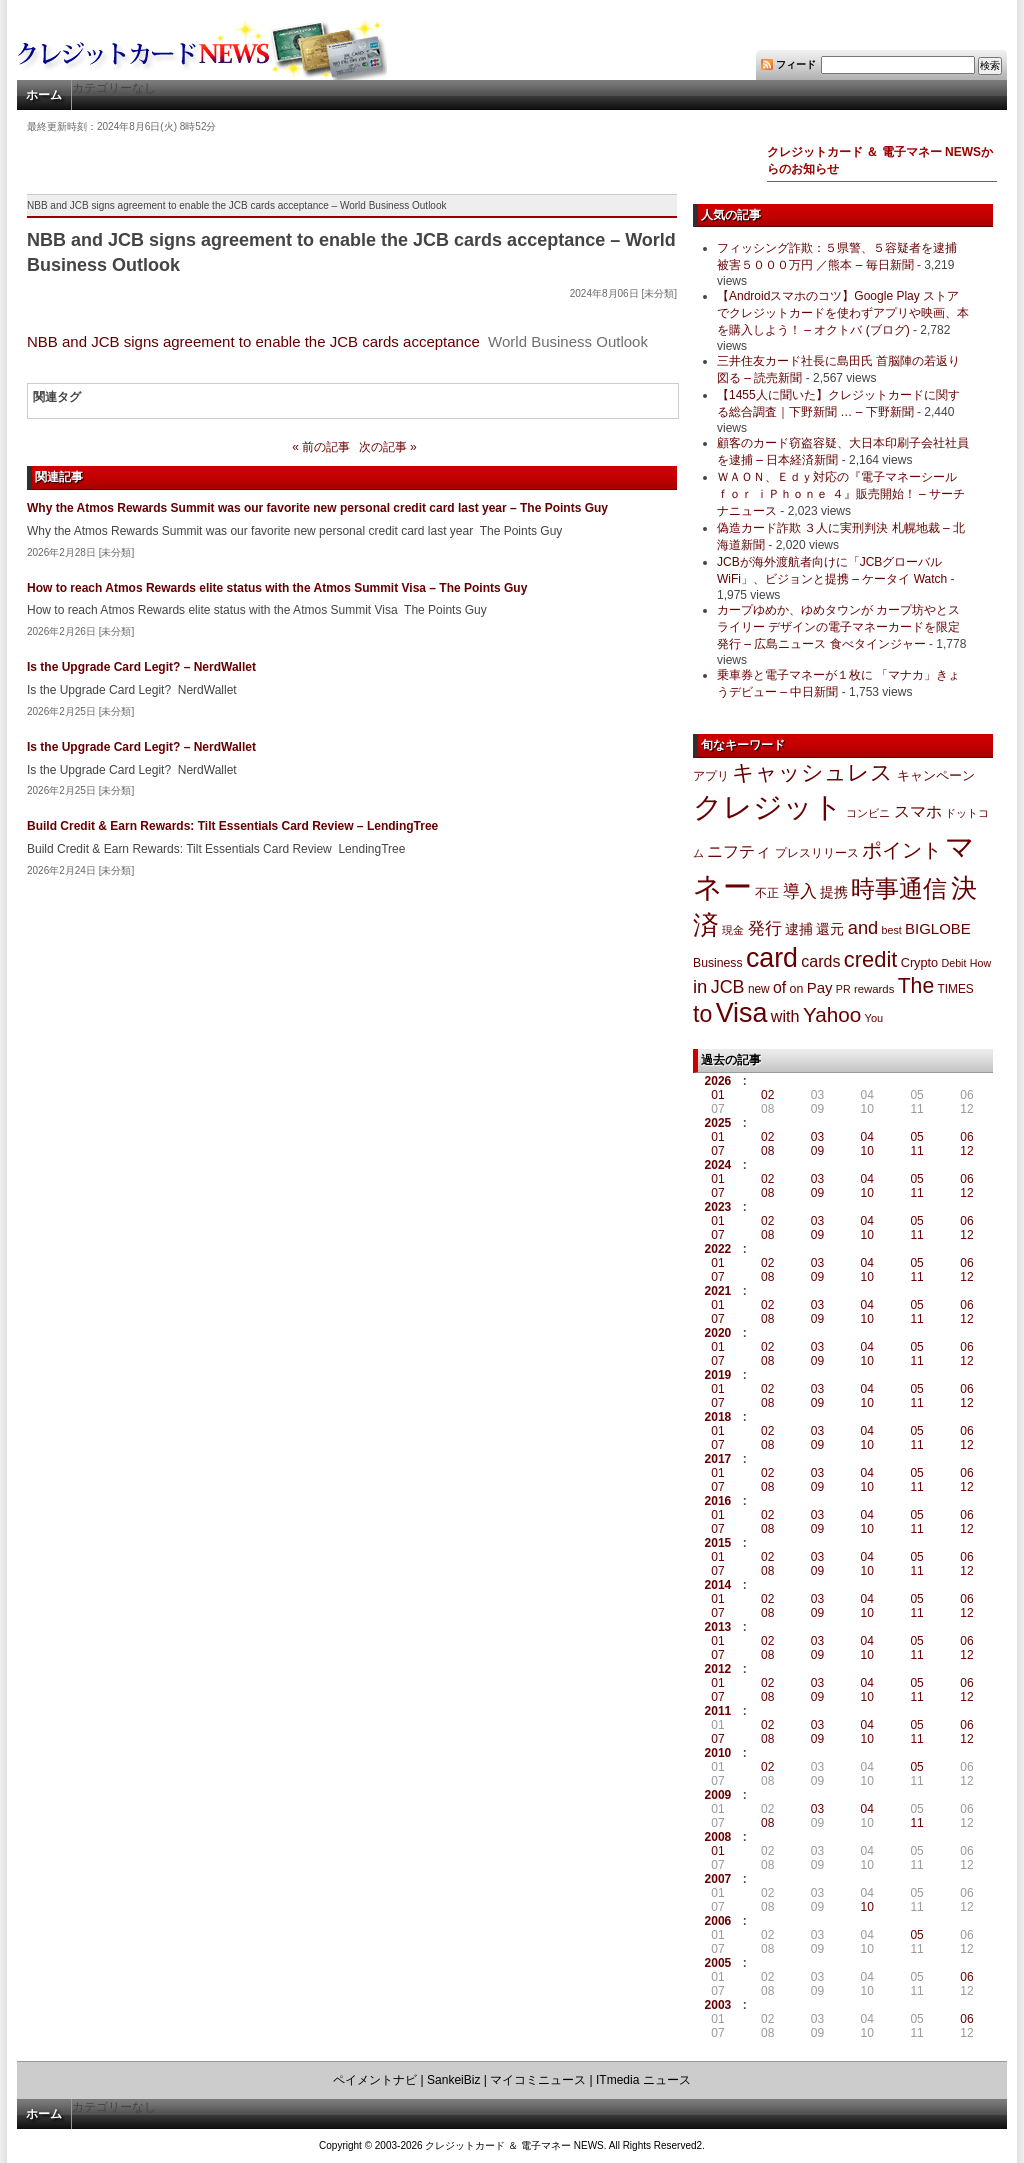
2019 (718, 1375)
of (779, 987)
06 (966, 1137)
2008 (718, 1837)
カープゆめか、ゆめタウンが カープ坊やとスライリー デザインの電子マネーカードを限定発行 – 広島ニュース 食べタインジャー (838, 627)
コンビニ (868, 813)
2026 (718, 1081)
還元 (830, 929)
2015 (718, 1543)
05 (916, 1137)
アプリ (711, 776)
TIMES (956, 989)
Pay (820, 987)
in (700, 986)
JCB (728, 987)
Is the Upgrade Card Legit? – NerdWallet (141, 667)
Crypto (920, 962)
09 (817, 1151)
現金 (733, 930)
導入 (800, 891)
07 (717, 1151)
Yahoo (832, 1014)
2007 (718, 1879)
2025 (718, 1123)
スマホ (918, 811)
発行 (765, 928)
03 (817, 1137)
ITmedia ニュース (643, 2080)
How (980, 963)
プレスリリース (817, 852)
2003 (718, 2005)
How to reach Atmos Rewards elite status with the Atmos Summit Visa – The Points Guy (277, 588)
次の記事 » (388, 447)
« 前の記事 (321, 447)
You (874, 1018)
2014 (718, 1585)
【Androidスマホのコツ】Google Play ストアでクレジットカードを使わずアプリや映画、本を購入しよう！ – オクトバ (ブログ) (843, 313)
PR (843, 989)
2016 (718, 1501)
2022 (718, 1249)
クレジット (768, 807)
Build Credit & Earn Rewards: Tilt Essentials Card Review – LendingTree (232, 826)
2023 (718, 1207)
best (892, 930)
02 (767, 1095)
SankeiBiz (453, 2080)
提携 (834, 892)
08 (767, 1151)
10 (867, 1151)
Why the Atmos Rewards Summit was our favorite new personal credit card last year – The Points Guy (317, 508)
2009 (718, 1795)
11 (916, 1151)
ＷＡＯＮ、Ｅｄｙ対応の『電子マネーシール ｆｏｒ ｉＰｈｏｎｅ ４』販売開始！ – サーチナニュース (841, 494)
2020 (718, 1333)
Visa (742, 1013)
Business (718, 963)
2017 (718, 1459)
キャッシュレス (812, 772)
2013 (718, 1627)
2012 (718, 1669)
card (772, 958)
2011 (718, 1711)
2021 (718, 1291)
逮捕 (799, 929)
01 (717, 1095)
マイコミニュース (538, 2080)
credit (871, 959)
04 (867, 1137)
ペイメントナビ (375, 2080)
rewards (874, 989)
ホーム (44, 95)
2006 (718, 1921)
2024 (718, 1165)
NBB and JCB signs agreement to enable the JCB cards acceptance (253, 341)
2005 (718, 1963)
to (702, 1014)
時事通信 (899, 888)
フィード (796, 64)
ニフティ (739, 851)
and (863, 927)
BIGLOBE (938, 928)
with (785, 1016)
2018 (718, 1417)
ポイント (902, 850)
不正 (767, 893)
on (797, 989)
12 (966, 1151)
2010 (718, 1753)
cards (820, 961)
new (759, 989)
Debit (954, 963)
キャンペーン (936, 776)
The (916, 985)
